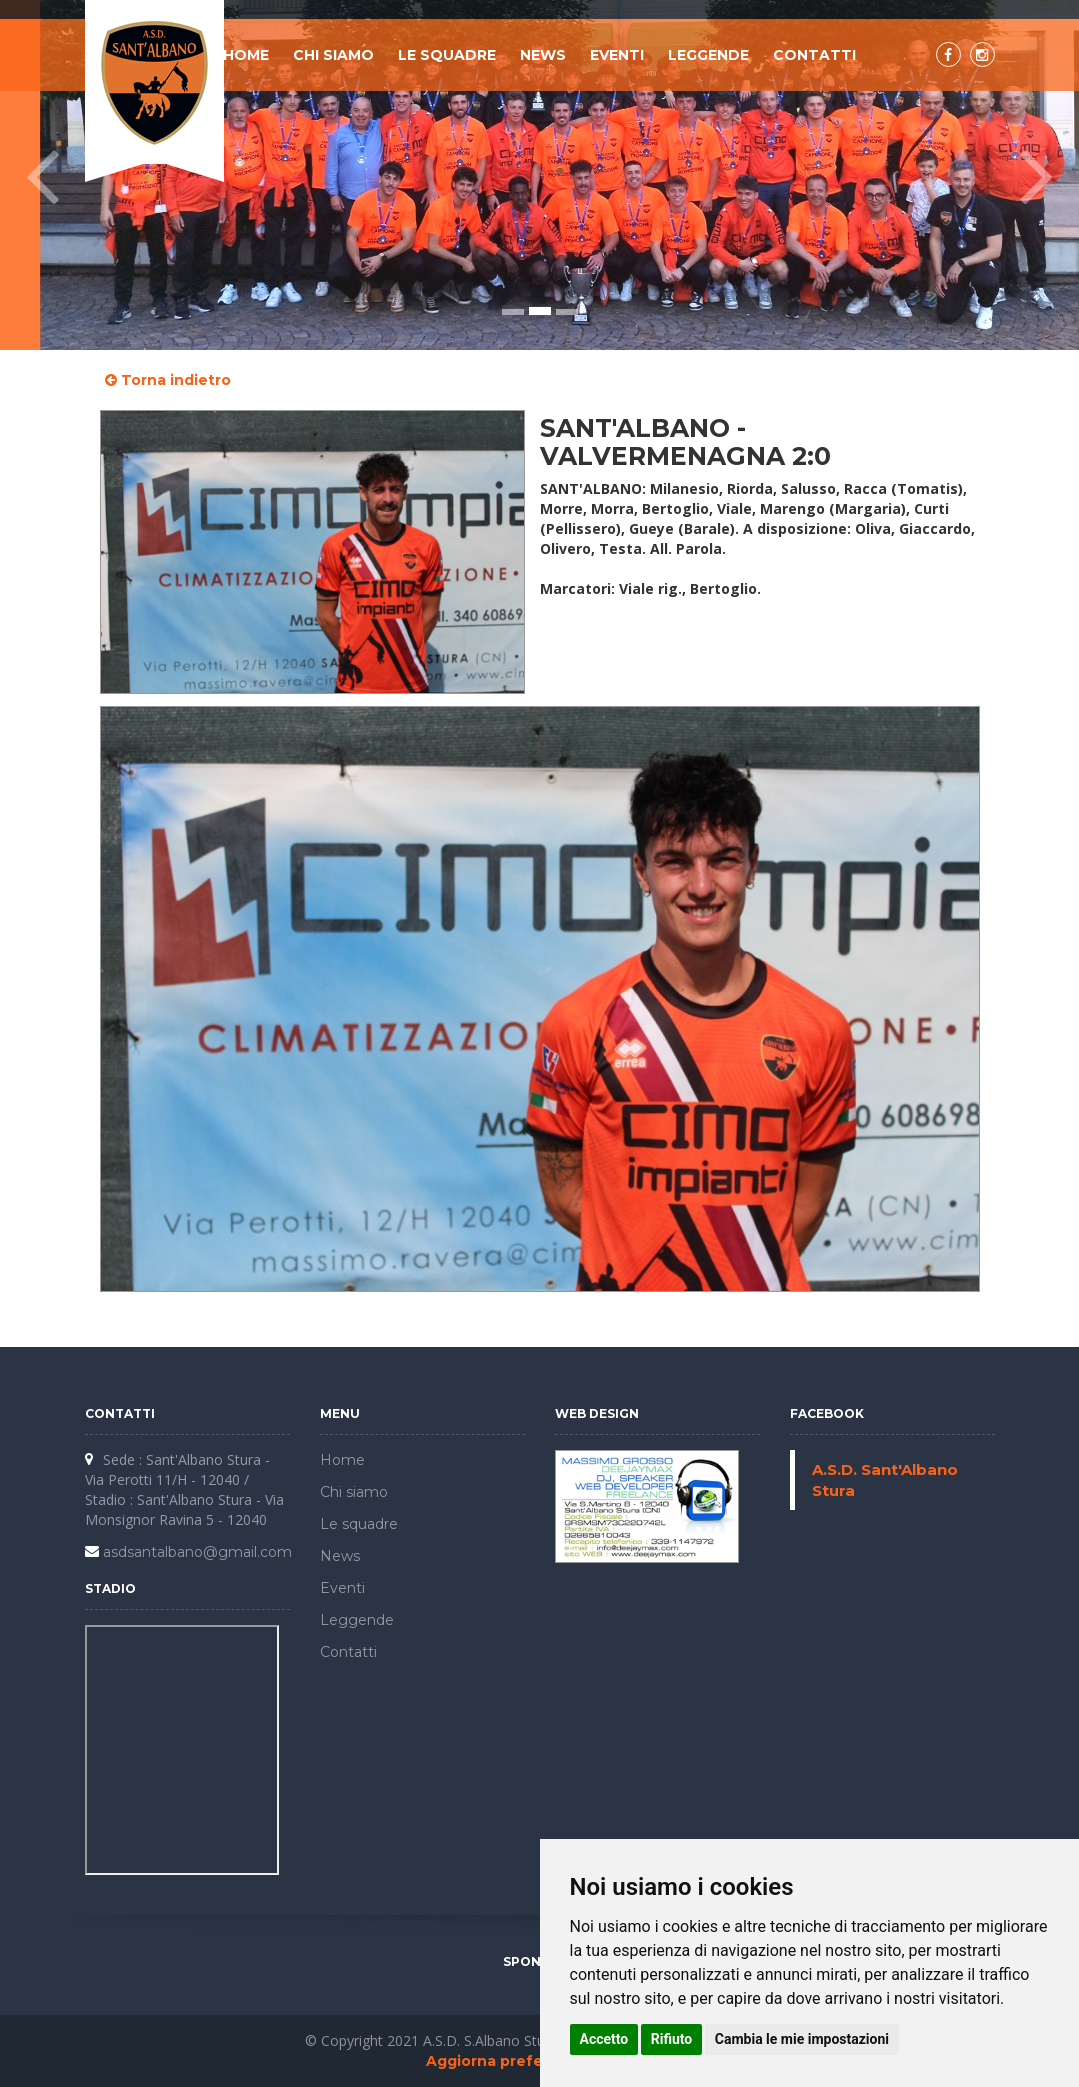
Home (246, 55)
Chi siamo (333, 55)
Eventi (617, 55)
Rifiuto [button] (672, 2039)
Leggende (708, 55)
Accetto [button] (604, 2039)
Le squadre (447, 55)
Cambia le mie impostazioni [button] (802, 2039)
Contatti (814, 55)
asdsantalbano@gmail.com (197, 1552)
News (543, 55)
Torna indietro (168, 380)
